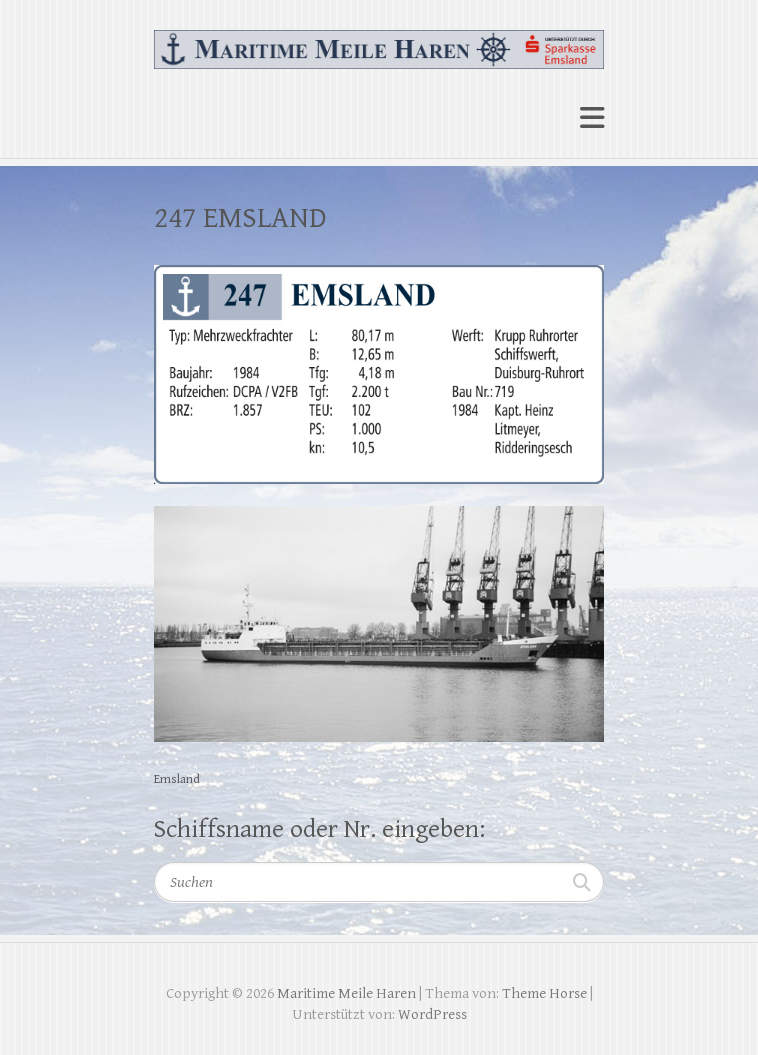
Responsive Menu (592, 117)
